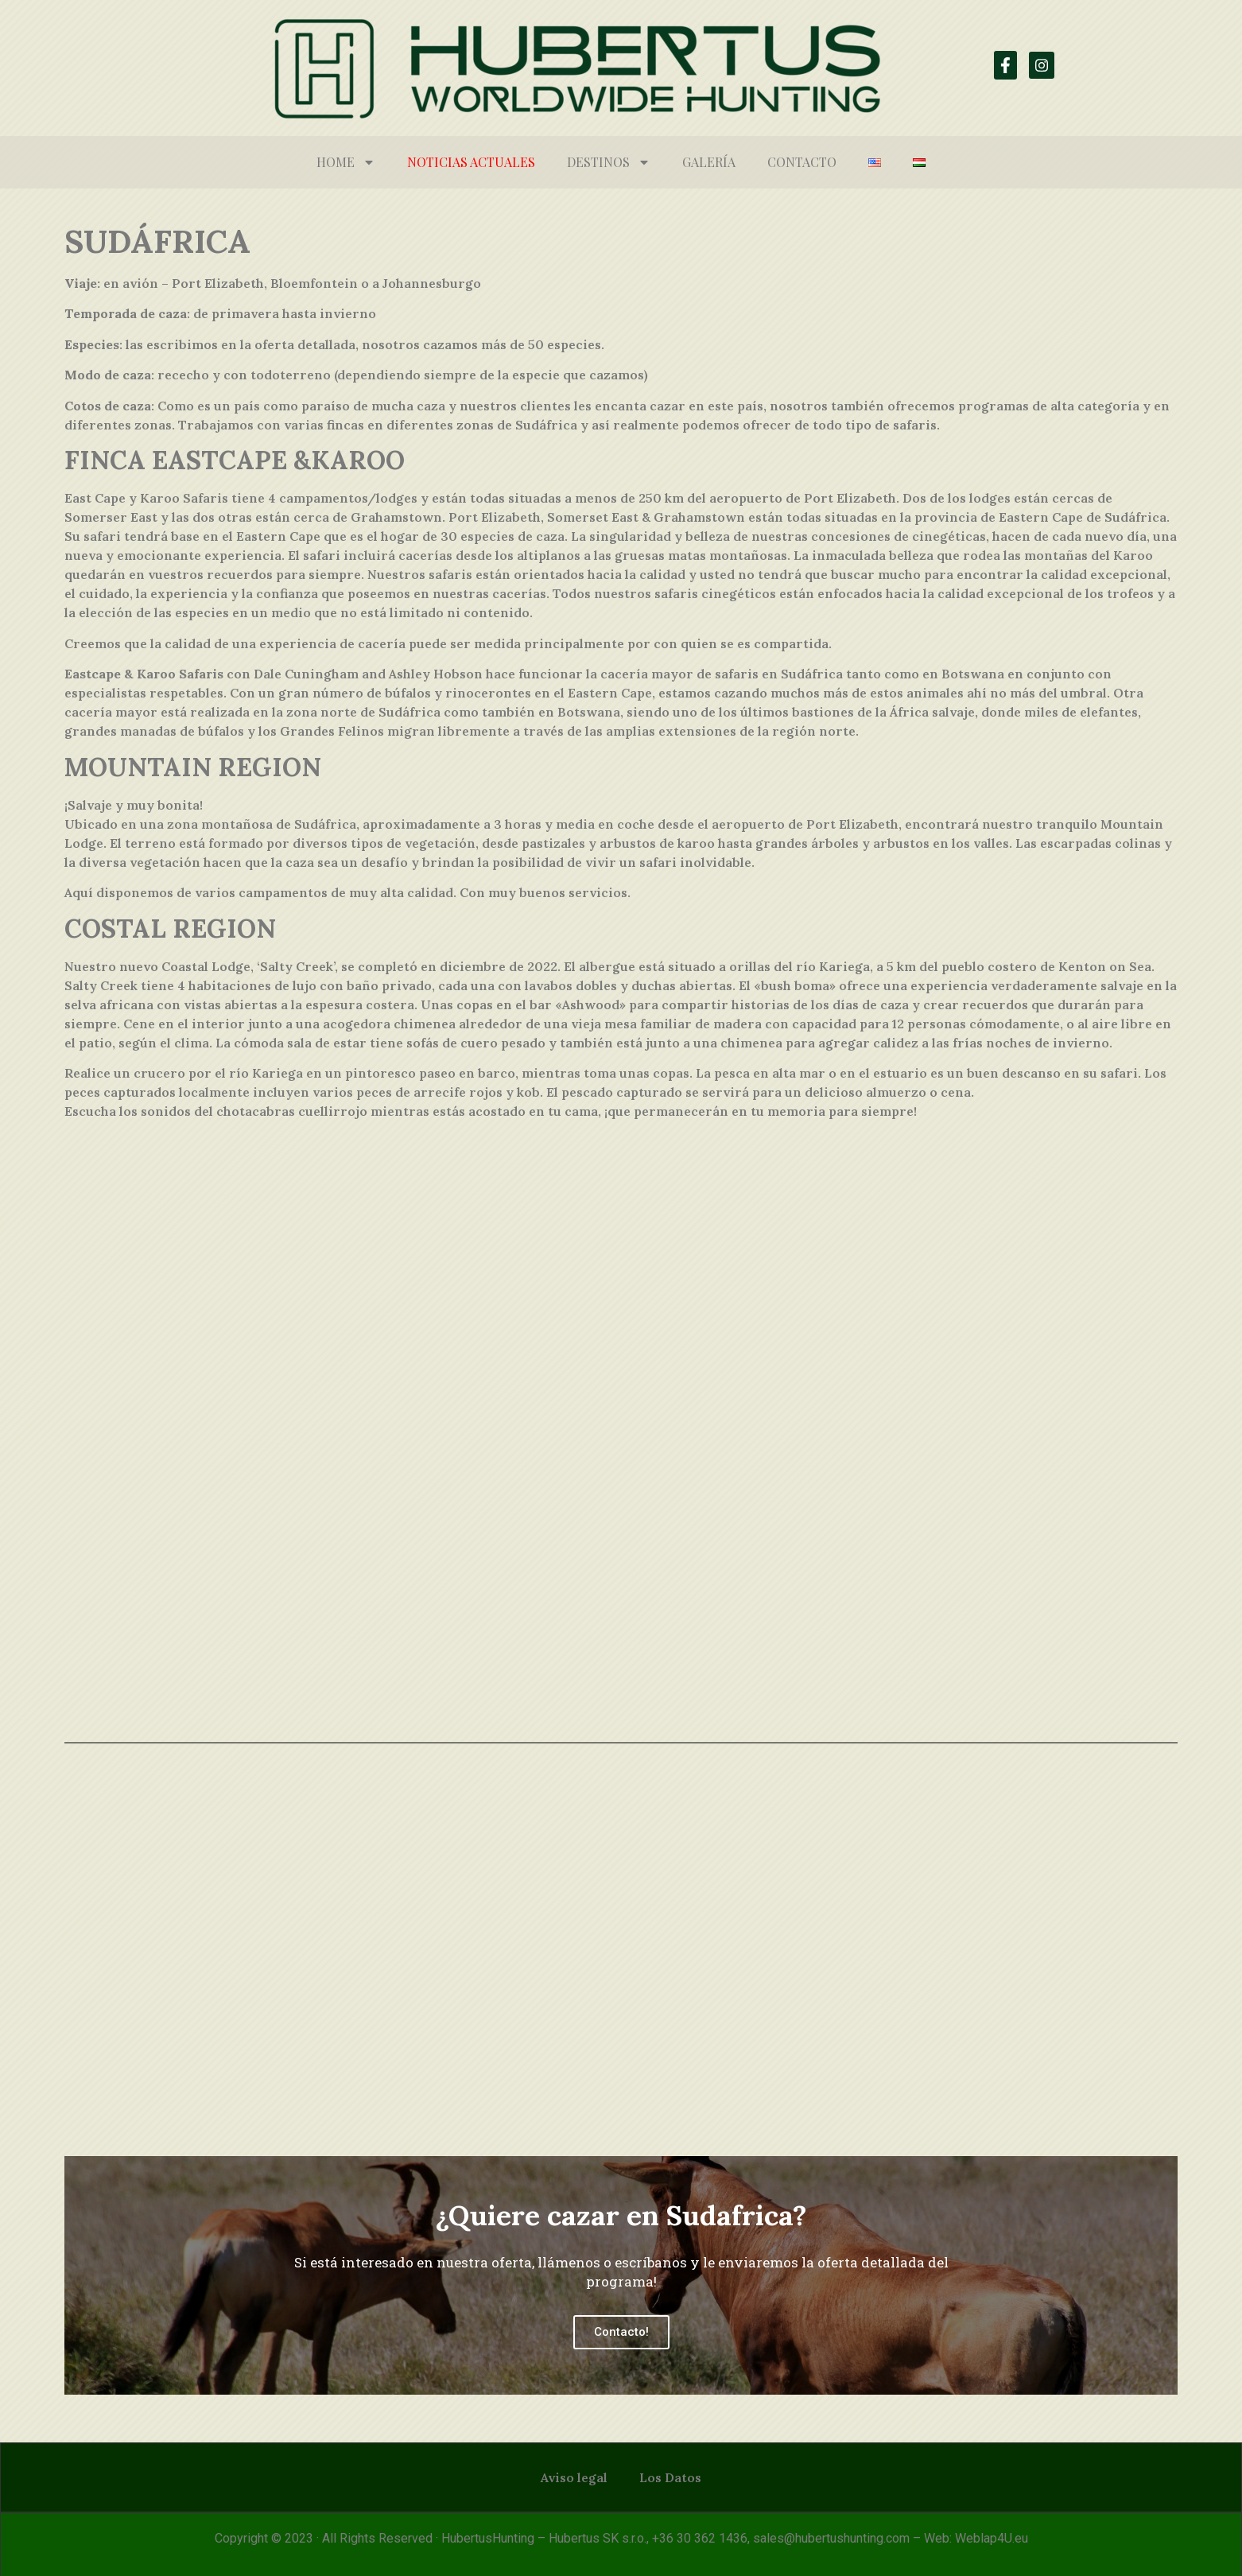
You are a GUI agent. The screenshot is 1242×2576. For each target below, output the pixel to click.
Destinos (608, 162)
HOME (345, 162)
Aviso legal (574, 2477)
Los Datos (670, 2477)
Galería (708, 161)
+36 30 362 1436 (699, 2538)
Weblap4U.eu (991, 2538)
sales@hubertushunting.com (831, 2538)
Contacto (801, 161)
